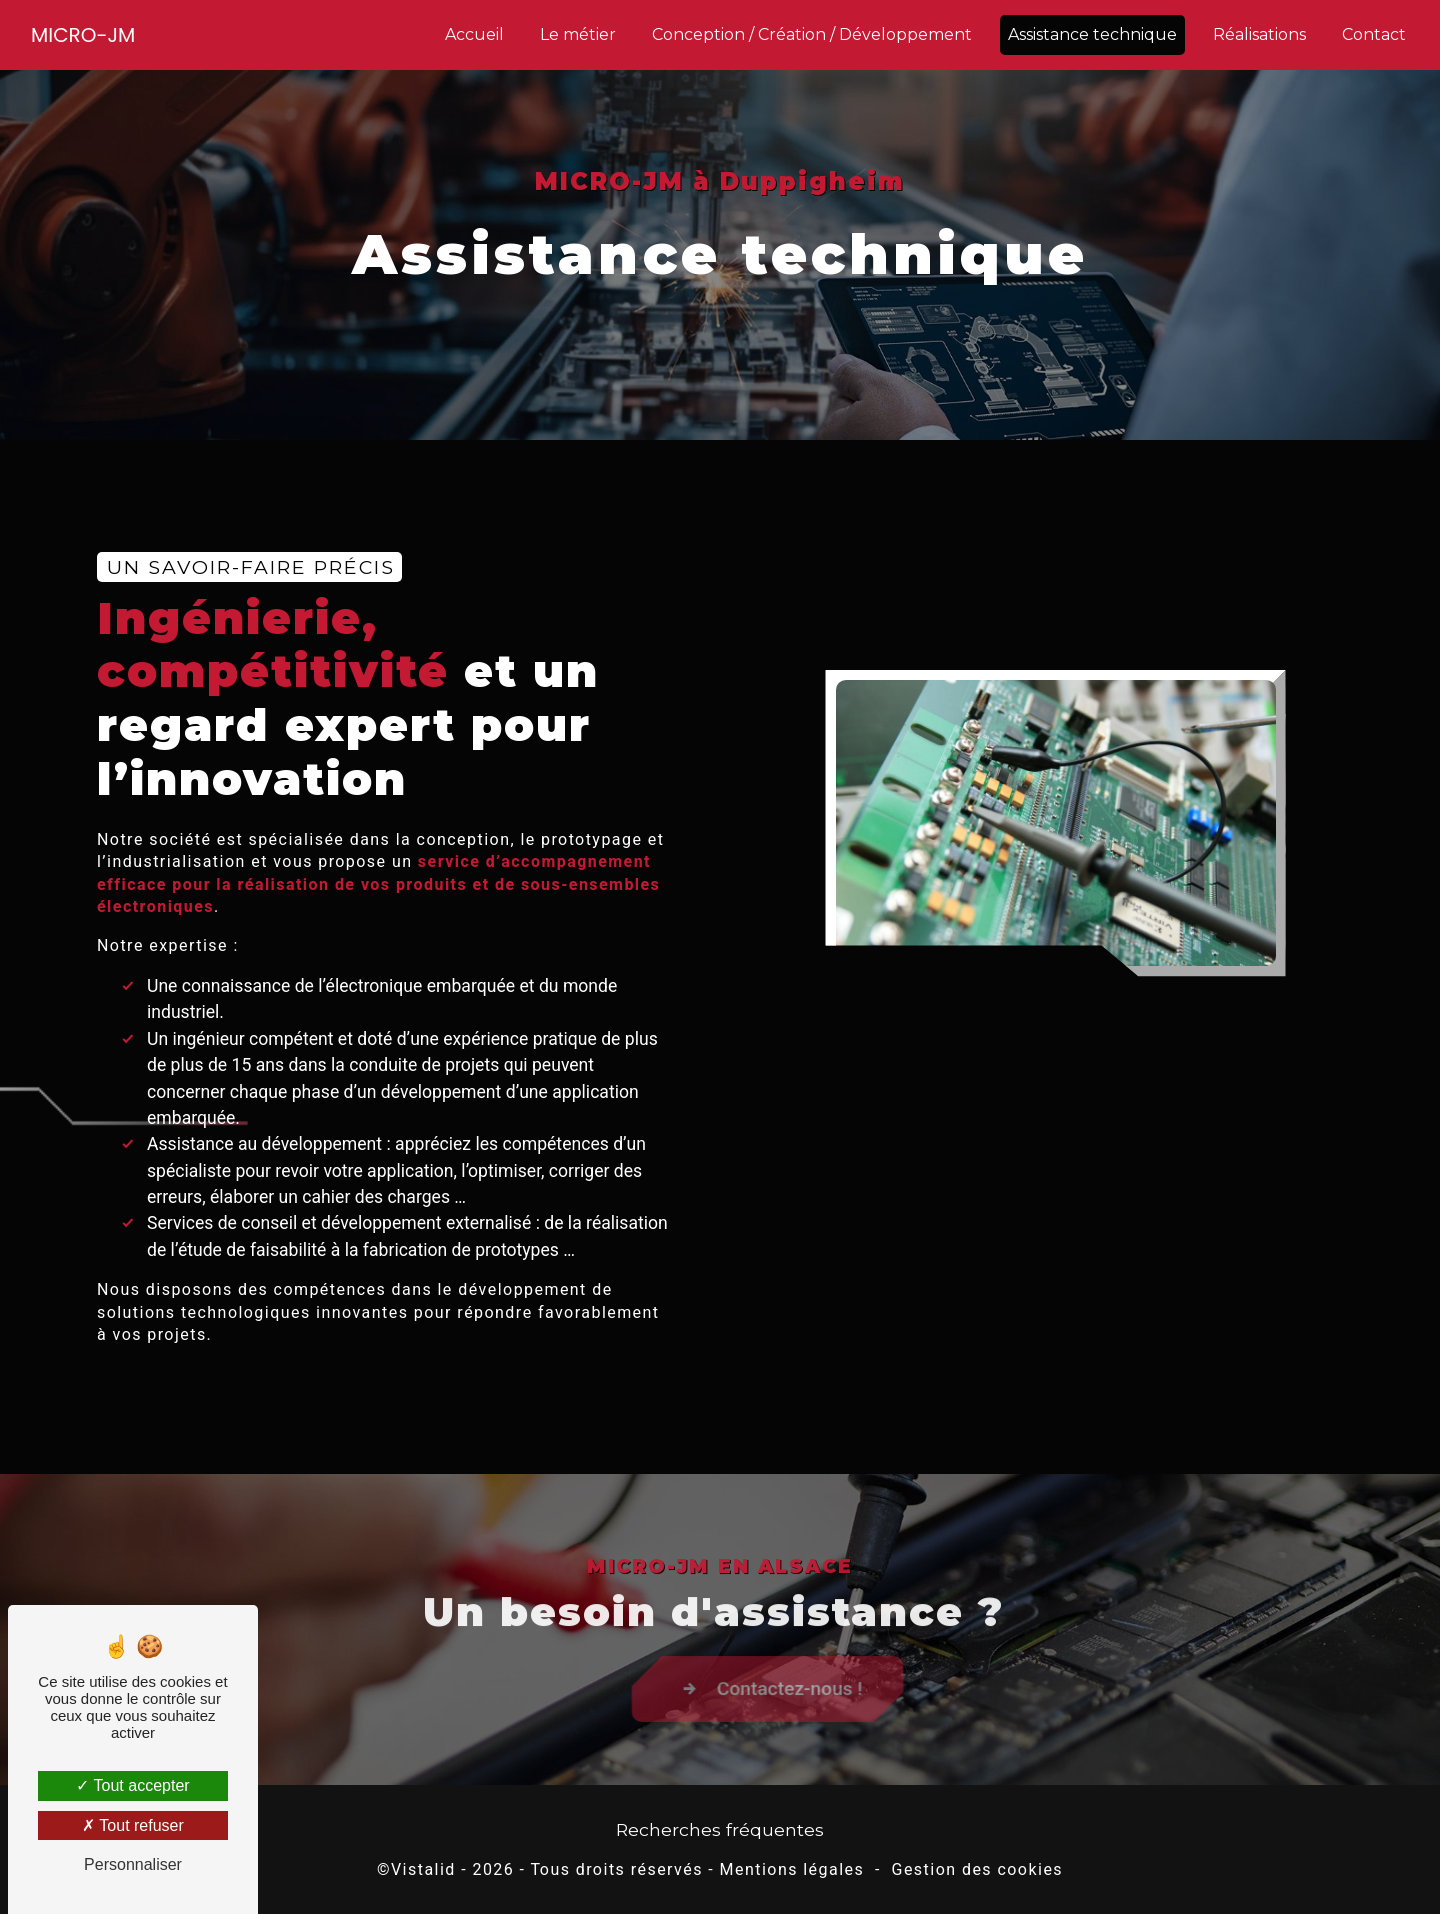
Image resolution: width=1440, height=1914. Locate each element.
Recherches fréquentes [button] (720, 1829)
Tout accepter (132, 1785)
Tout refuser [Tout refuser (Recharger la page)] (133, 1825)
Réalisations (1259, 34)
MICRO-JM (83, 35)
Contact (1374, 34)
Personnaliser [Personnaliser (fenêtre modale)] (133, 1864)
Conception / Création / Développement (812, 34)
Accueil (474, 34)
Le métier (578, 34)
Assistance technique (1092, 34)
